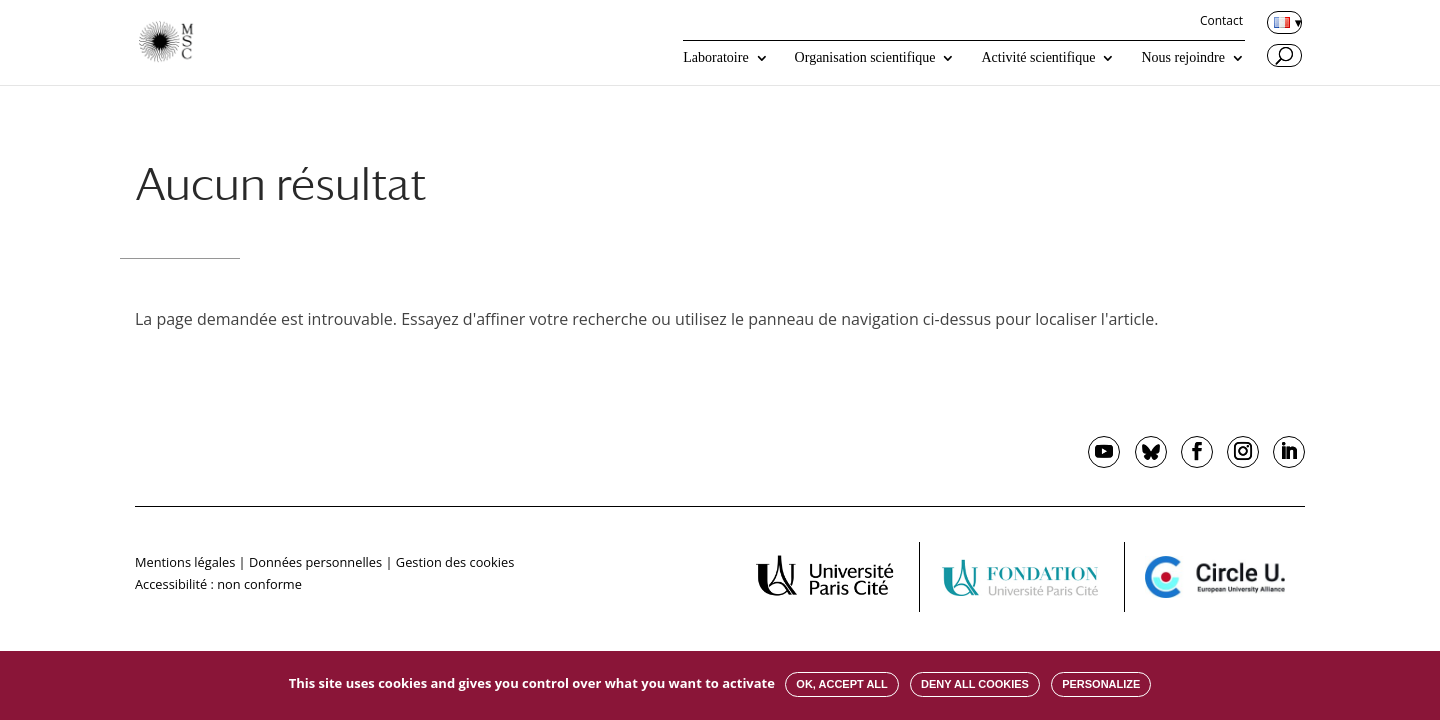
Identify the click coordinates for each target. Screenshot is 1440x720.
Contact (1221, 22)
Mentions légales (185, 562)
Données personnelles (315, 562)
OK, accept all (841, 684)
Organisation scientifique (865, 58)
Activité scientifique (1038, 58)
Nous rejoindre (1183, 58)
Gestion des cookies (455, 562)
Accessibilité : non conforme (218, 584)
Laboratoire (715, 58)
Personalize (1101, 684)
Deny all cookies (975, 684)
